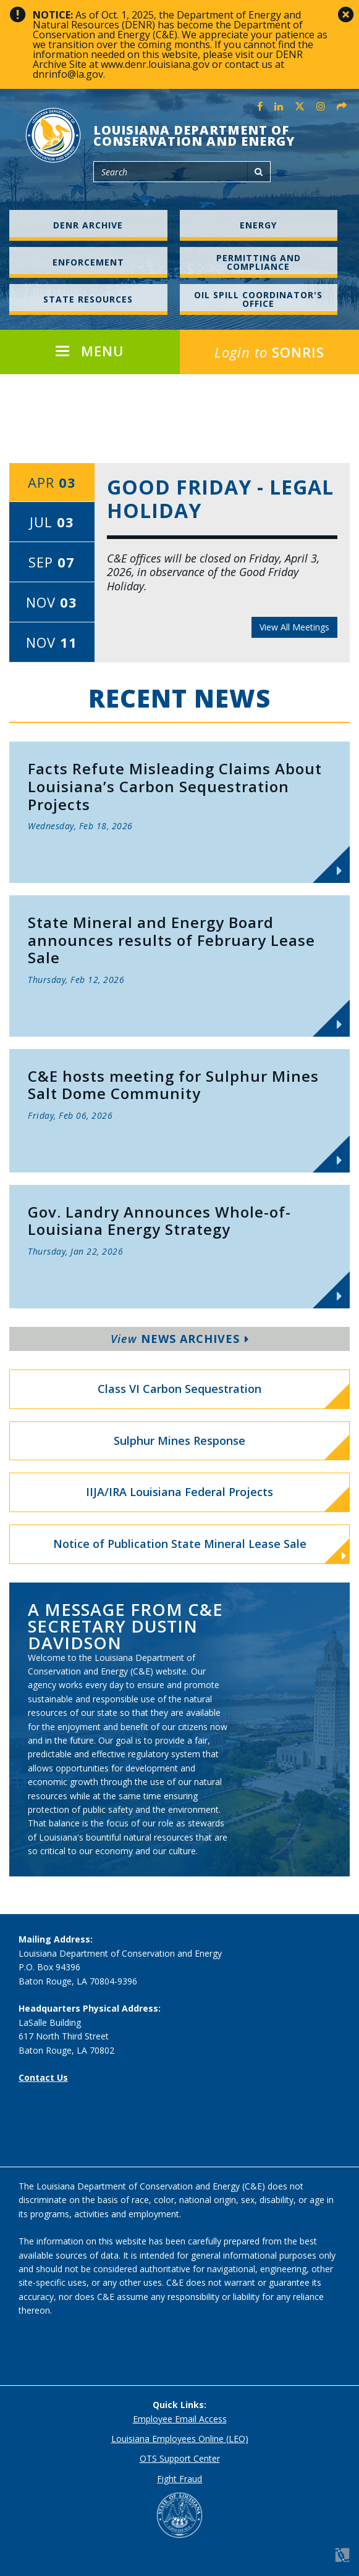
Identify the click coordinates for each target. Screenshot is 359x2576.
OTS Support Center (180, 2458)
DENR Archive (88, 225)
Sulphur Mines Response (179, 1440)
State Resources (88, 299)
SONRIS (269, 352)
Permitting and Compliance (258, 262)
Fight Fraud (179, 2479)
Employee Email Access (180, 2419)
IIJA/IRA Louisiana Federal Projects (179, 1491)
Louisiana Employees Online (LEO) (179, 2438)
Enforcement (88, 262)
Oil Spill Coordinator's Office (258, 299)
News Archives (180, 1338)
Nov (51, 602)
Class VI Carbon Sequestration (179, 1388)
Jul (52, 521)
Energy (258, 225)
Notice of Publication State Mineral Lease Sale (200, 1549)
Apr (52, 482)
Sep (51, 562)
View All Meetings (294, 627)
